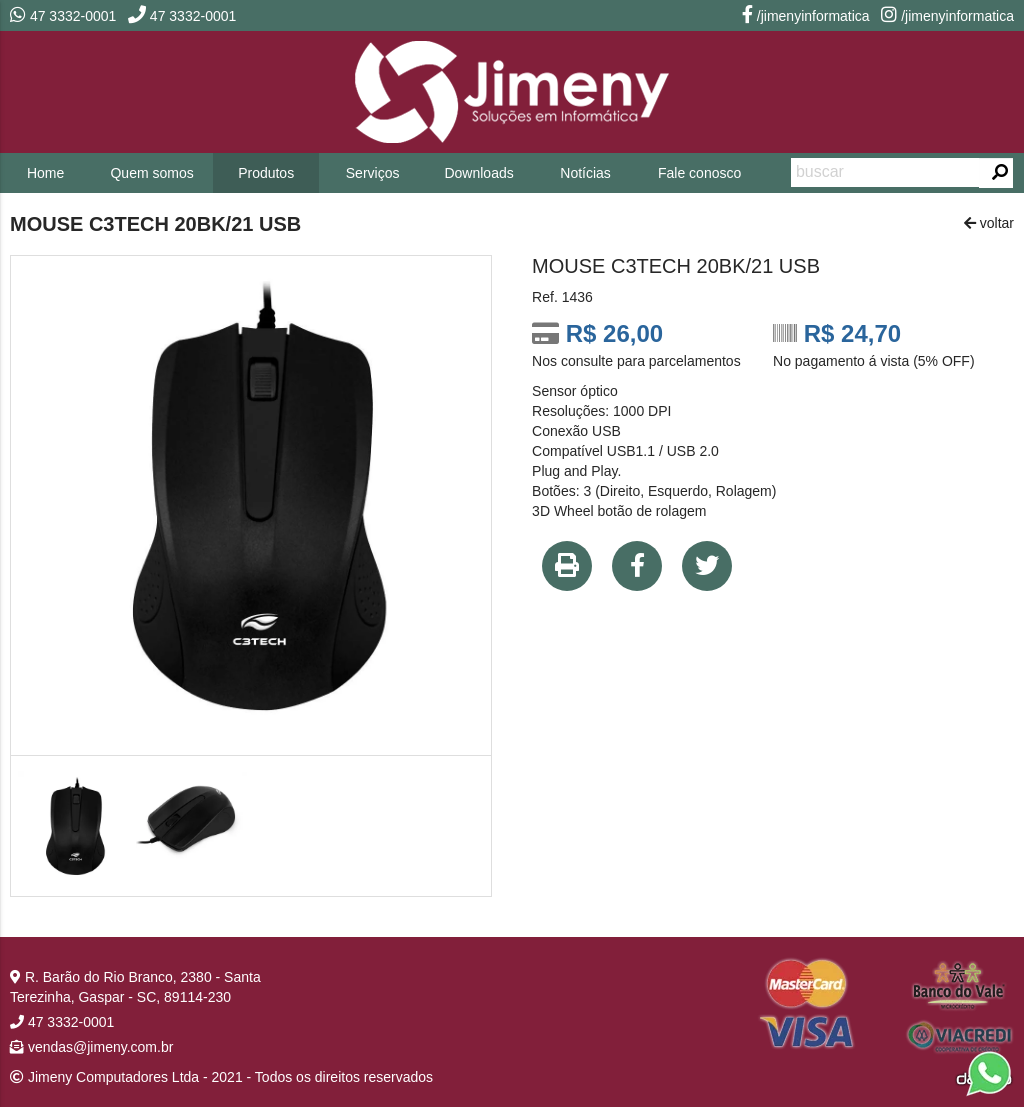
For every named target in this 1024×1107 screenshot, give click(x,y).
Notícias (585, 173)
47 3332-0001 (63, 16)
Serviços (373, 173)
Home (45, 173)
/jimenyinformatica (806, 16)
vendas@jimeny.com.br (91, 1047)
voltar (989, 223)
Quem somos (151, 173)
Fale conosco (699, 173)
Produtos (266, 173)
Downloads (478, 173)
